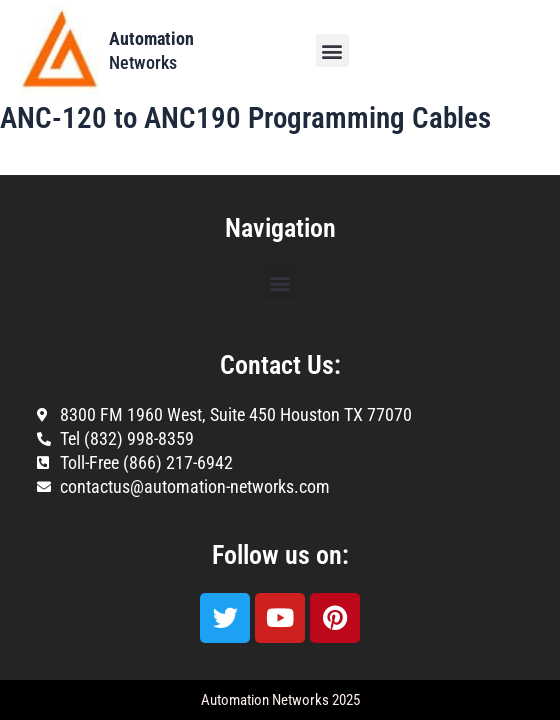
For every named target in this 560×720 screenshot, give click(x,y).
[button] (332, 50)
